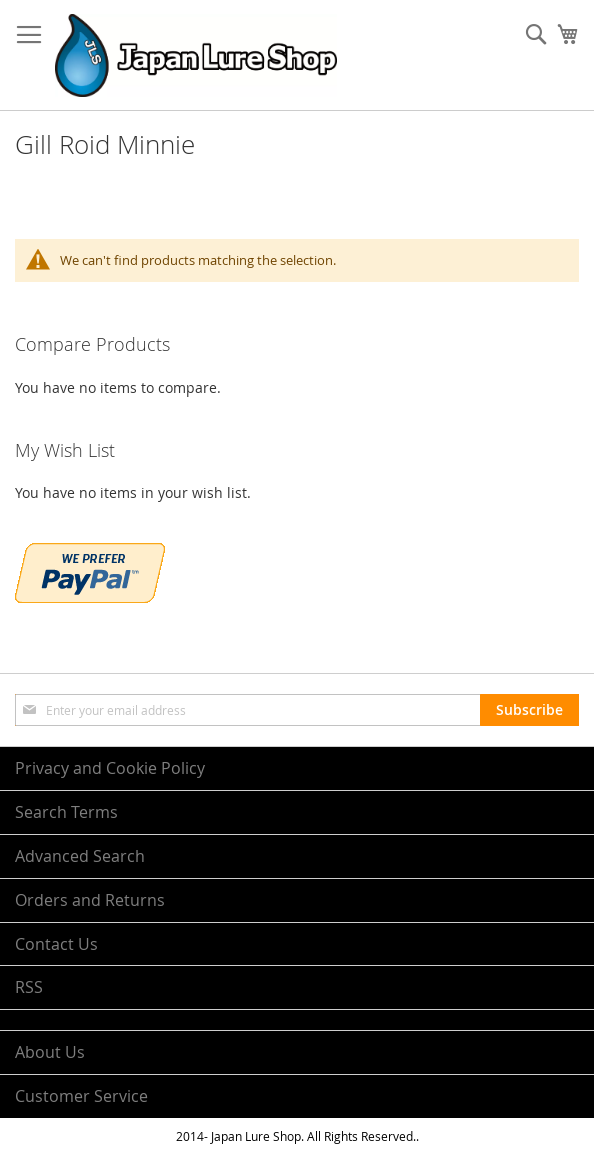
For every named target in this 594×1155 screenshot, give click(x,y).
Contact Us (56, 944)
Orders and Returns (90, 900)
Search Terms (66, 812)
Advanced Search (80, 856)
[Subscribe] (529, 710)
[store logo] (196, 55)
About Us (50, 1052)
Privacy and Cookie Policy (110, 768)
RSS (29, 987)
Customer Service (81, 1096)
